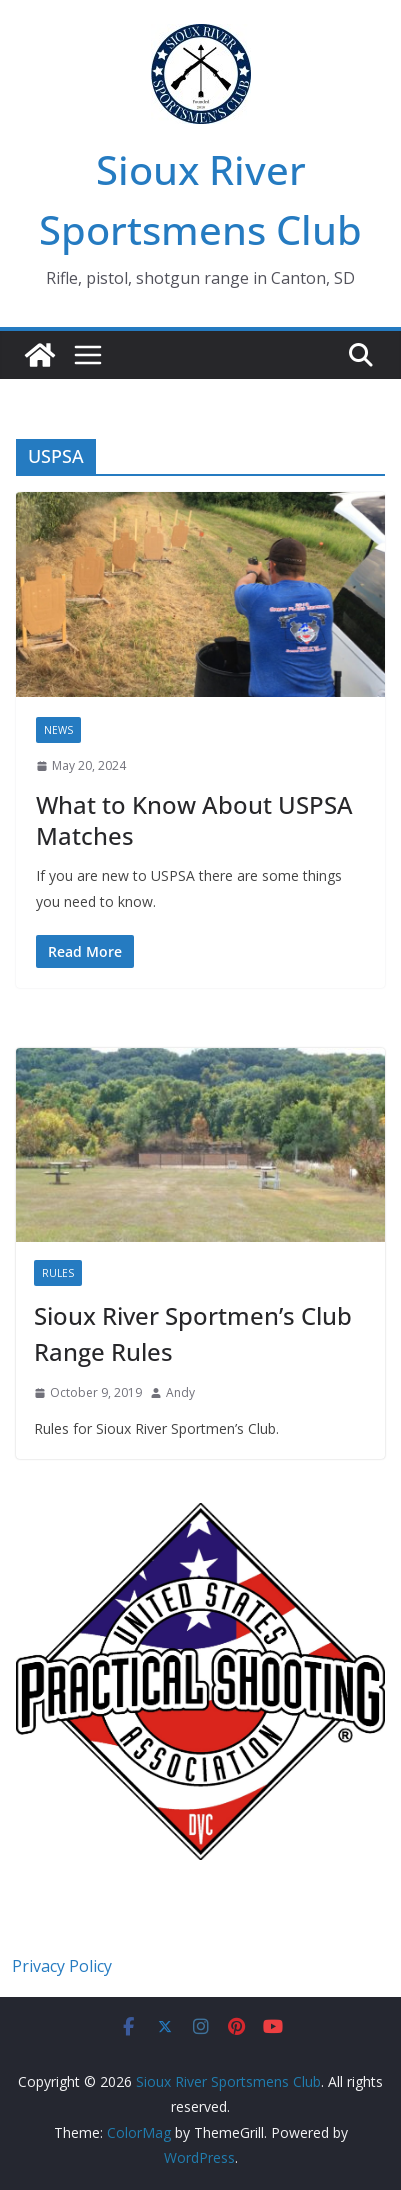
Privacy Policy (62, 1966)
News (58, 730)
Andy (180, 1392)
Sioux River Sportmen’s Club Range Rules (193, 1333)
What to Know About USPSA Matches (194, 820)
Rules (58, 1273)
